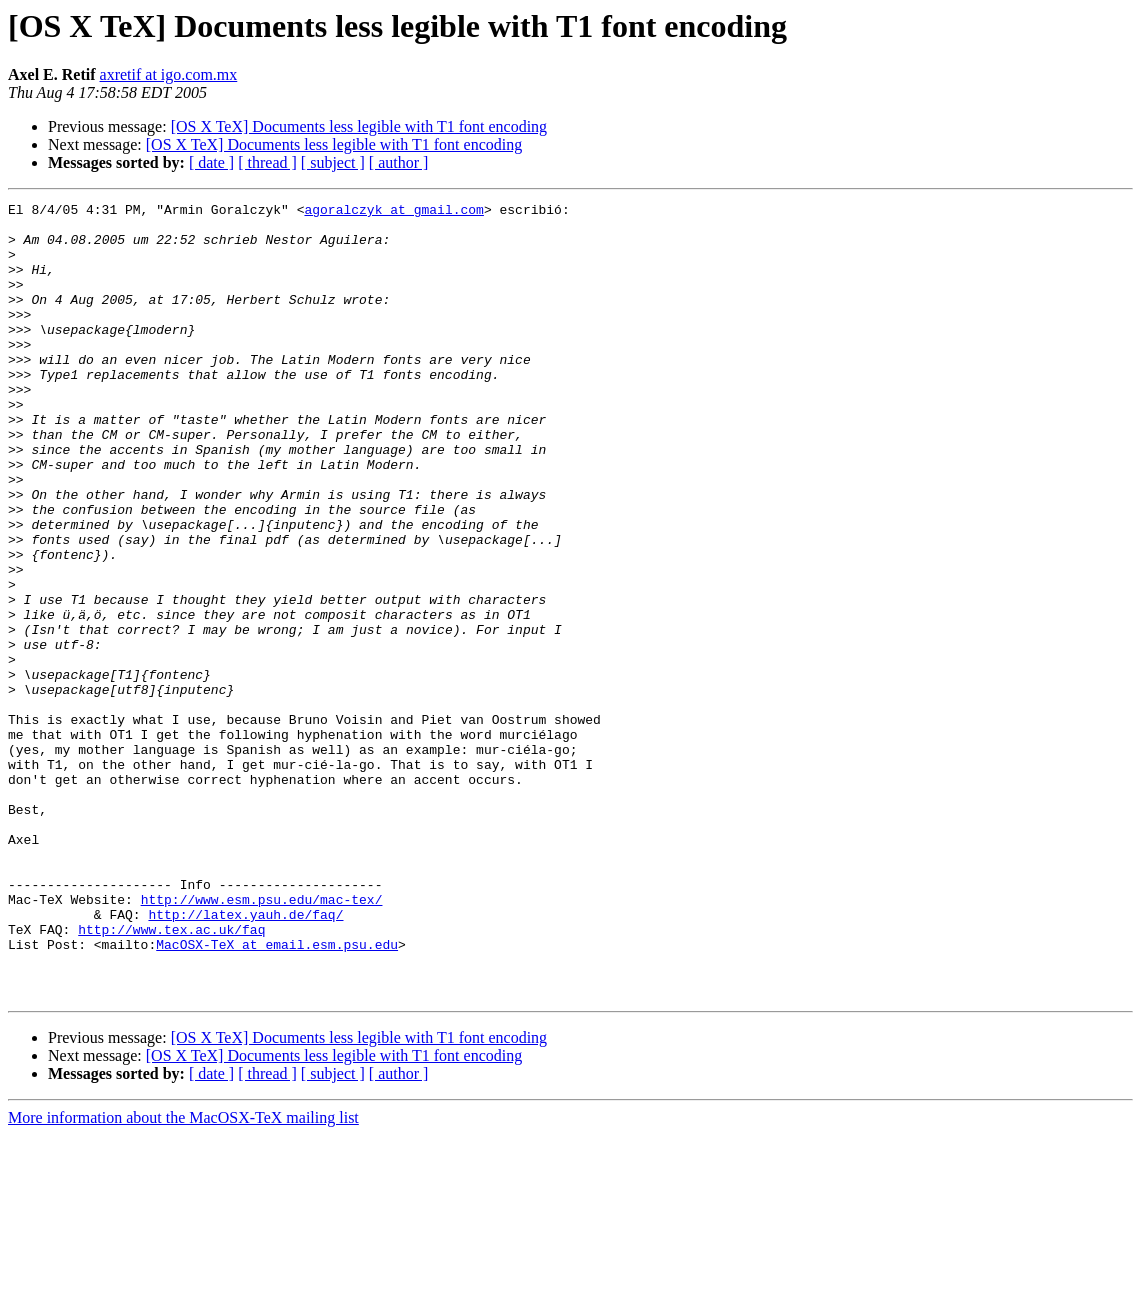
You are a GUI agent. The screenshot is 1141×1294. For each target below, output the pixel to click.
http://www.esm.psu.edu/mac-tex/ (262, 1040)
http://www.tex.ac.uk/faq (171, 1076)
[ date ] (211, 162)
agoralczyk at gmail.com (393, 212)
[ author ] (399, 162)
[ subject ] (333, 162)
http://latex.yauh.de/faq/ (245, 1058)
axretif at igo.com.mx (169, 74)
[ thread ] (267, 162)
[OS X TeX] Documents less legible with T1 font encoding (359, 126)
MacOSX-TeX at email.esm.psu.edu (277, 1094)
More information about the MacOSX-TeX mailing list (183, 1276)
